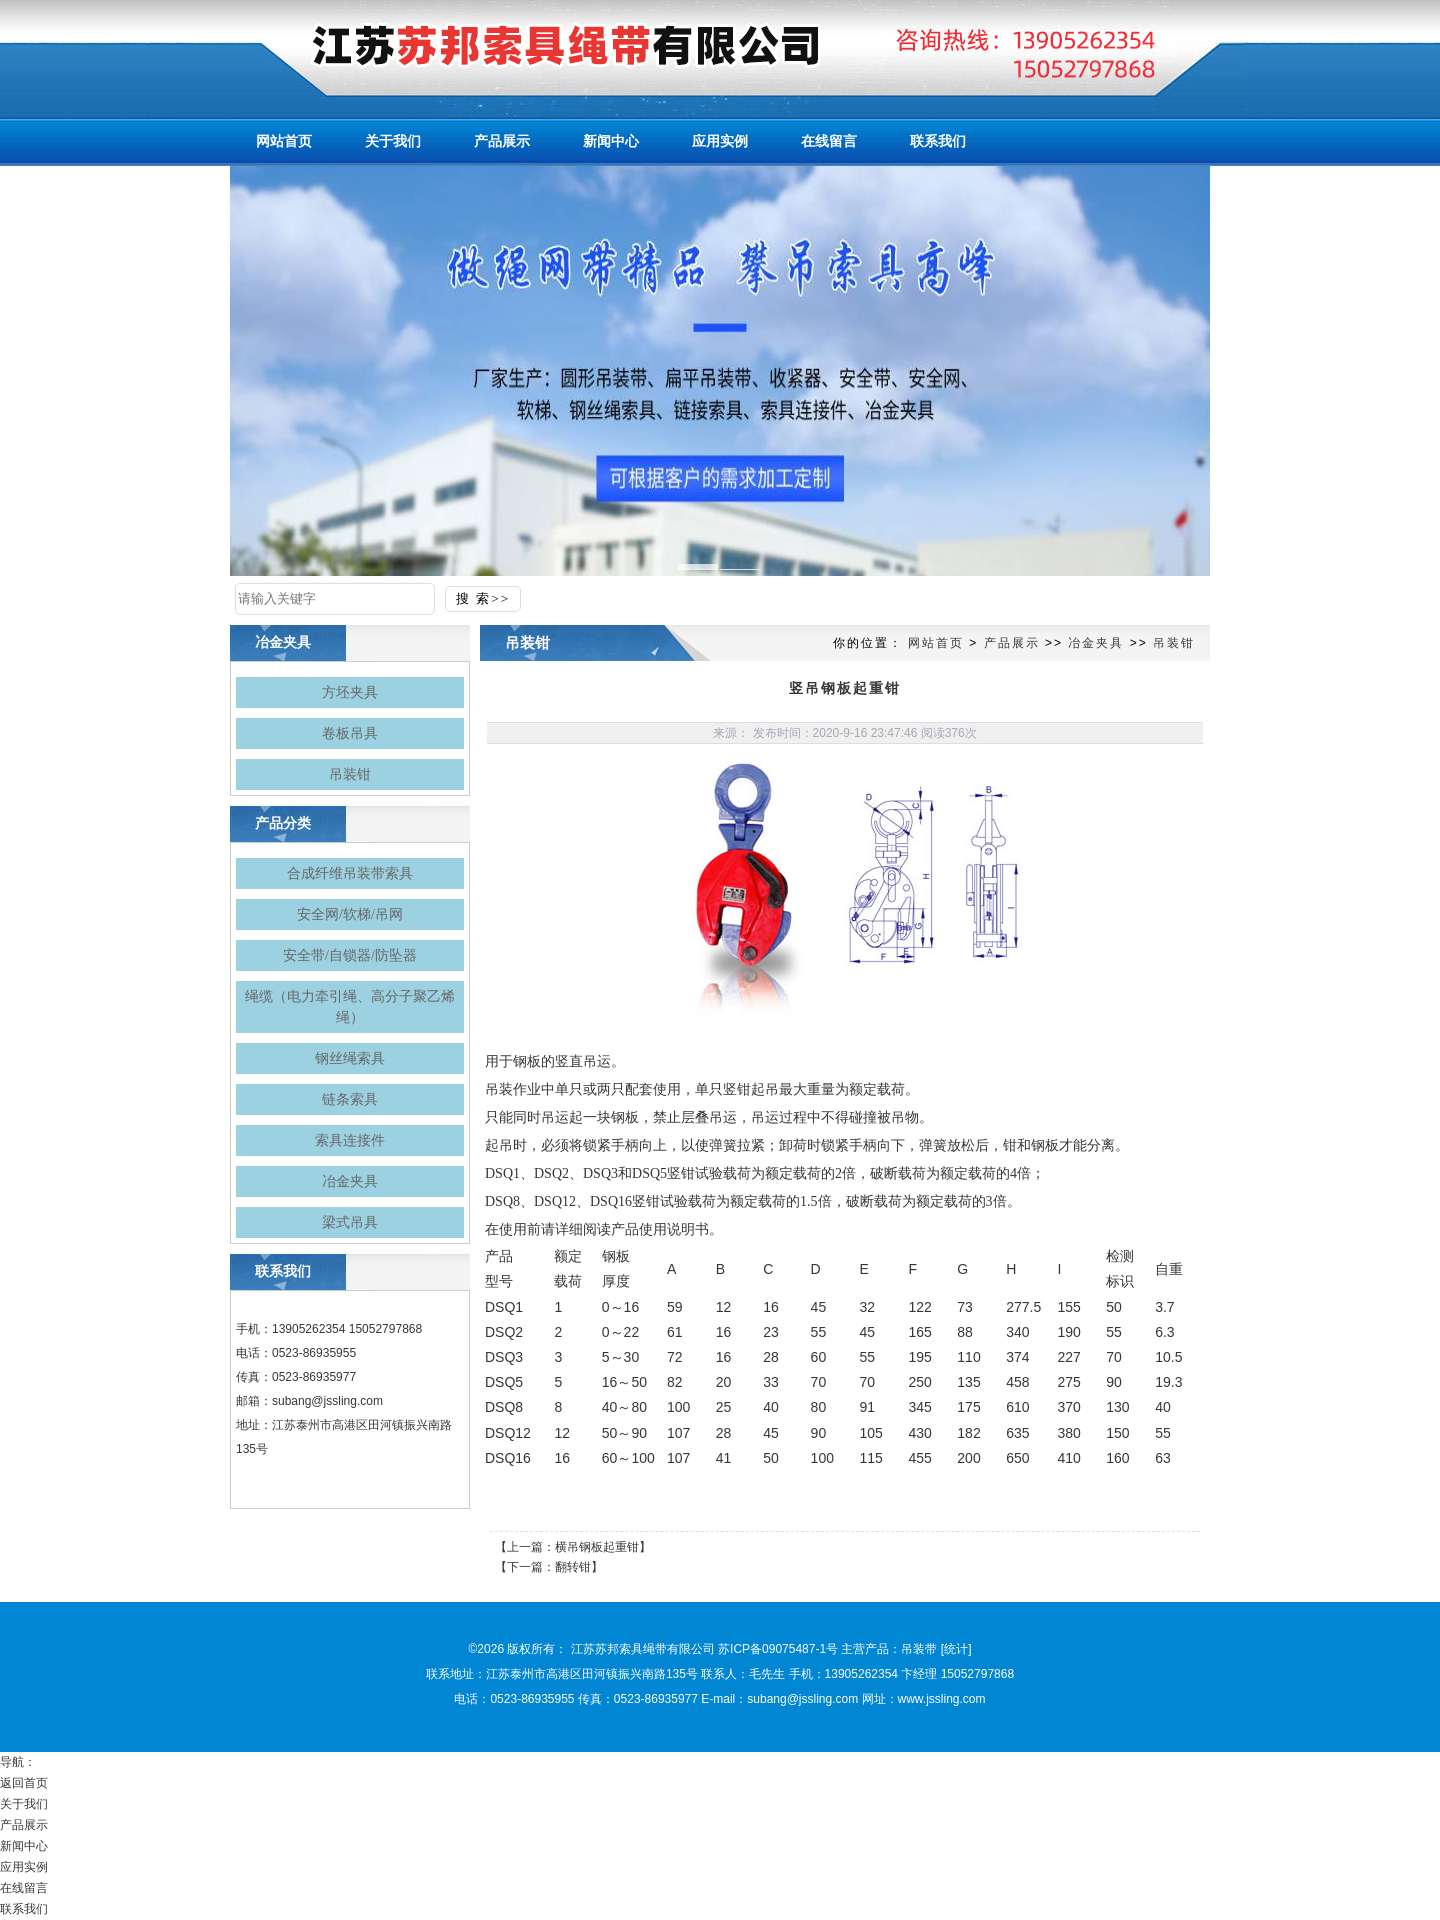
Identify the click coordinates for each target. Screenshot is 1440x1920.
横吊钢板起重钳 (597, 1547)
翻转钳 (573, 1567)
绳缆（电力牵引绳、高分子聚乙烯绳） (350, 1007)
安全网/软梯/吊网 (350, 914)
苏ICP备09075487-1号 (778, 1649)
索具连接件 (350, 1140)
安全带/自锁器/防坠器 (350, 955)
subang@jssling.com (327, 1401)
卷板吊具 (350, 733)
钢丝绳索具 (350, 1058)
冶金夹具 (350, 1181)
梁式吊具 (350, 1222)
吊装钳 (350, 774)
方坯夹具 (350, 692)
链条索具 (350, 1099)
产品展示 (1012, 643)
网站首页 (936, 643)
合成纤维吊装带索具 (350, 873)
